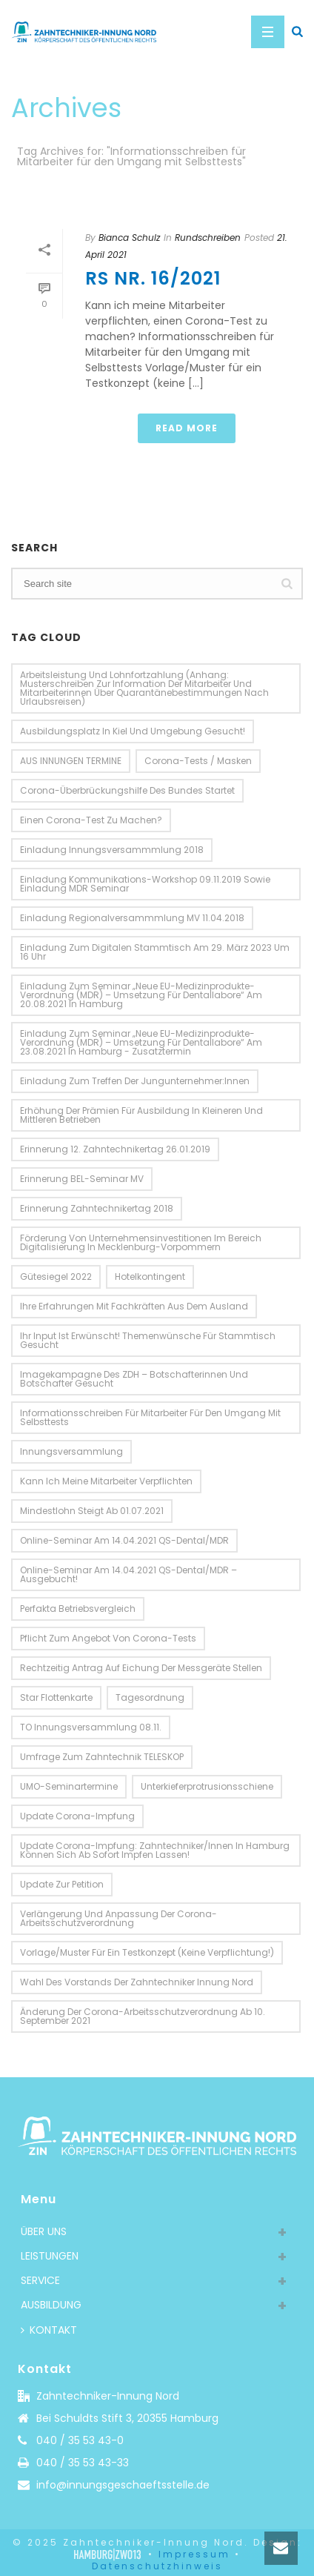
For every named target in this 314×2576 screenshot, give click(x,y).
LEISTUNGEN (49, 2255)
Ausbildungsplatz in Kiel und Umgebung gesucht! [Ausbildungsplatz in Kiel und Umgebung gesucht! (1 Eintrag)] (132, 731)
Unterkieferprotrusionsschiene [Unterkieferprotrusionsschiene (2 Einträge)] (207, 1786)
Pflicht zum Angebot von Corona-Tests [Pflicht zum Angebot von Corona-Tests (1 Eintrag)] (108, 1638)
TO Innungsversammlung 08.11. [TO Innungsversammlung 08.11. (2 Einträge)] (90, 1727)
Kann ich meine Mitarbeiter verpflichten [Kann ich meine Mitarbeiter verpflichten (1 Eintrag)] (106, 1481)
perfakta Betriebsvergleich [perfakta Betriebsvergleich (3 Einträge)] (78, 1608)
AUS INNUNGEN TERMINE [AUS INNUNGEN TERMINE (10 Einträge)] (70, 760)
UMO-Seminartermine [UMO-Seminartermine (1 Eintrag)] (69, 1786)
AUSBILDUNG (51, 2304)
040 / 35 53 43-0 (80, 2440)
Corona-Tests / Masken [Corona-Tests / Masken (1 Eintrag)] (198, 760)
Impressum (194, 2554)
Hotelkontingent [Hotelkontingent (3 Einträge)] (150, 1276)
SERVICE (40, 2280)
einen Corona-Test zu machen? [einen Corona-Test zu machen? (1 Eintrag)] (91, 820)
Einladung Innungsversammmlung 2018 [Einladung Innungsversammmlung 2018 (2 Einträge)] (112, 849)
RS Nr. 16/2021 (153, 278)
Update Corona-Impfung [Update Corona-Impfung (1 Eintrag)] (77, 1816)
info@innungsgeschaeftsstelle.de (123, 2485)
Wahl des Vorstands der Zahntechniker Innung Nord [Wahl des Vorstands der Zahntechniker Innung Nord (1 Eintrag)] (136, 1982)
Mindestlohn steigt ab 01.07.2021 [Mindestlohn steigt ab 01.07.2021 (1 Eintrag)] (92, 1510)
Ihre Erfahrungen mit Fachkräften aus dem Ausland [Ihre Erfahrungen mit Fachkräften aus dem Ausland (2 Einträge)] (134, 1306)
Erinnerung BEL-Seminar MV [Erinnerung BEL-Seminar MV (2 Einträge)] (82, 1178)
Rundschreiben (208, 237)
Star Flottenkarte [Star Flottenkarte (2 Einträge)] (56, 1697)
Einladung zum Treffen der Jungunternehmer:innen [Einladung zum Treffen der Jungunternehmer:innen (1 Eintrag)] (135, 1081)
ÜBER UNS (44, 2231)
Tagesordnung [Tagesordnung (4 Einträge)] (150, 1697)
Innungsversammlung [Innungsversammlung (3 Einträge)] (71, 1451)
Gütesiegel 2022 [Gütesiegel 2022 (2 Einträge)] (56, 1276)
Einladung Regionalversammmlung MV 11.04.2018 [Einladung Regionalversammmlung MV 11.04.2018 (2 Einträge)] (132, 918)
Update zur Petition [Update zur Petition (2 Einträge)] (62, 1884)
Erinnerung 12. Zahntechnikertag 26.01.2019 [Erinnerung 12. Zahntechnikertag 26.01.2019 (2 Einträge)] (115, 1149)
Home (153, 200)
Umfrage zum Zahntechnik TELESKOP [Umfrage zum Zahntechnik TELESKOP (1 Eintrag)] (102, 1756)
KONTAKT (49, 2330)
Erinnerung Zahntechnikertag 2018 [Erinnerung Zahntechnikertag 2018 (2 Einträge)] (96, 1208)
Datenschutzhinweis (157, 2566)
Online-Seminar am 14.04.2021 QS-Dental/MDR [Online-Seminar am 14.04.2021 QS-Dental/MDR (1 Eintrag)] (124, 1540)
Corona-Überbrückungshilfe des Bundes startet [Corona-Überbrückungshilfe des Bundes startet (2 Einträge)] (127, 790)
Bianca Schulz (129, 237)
